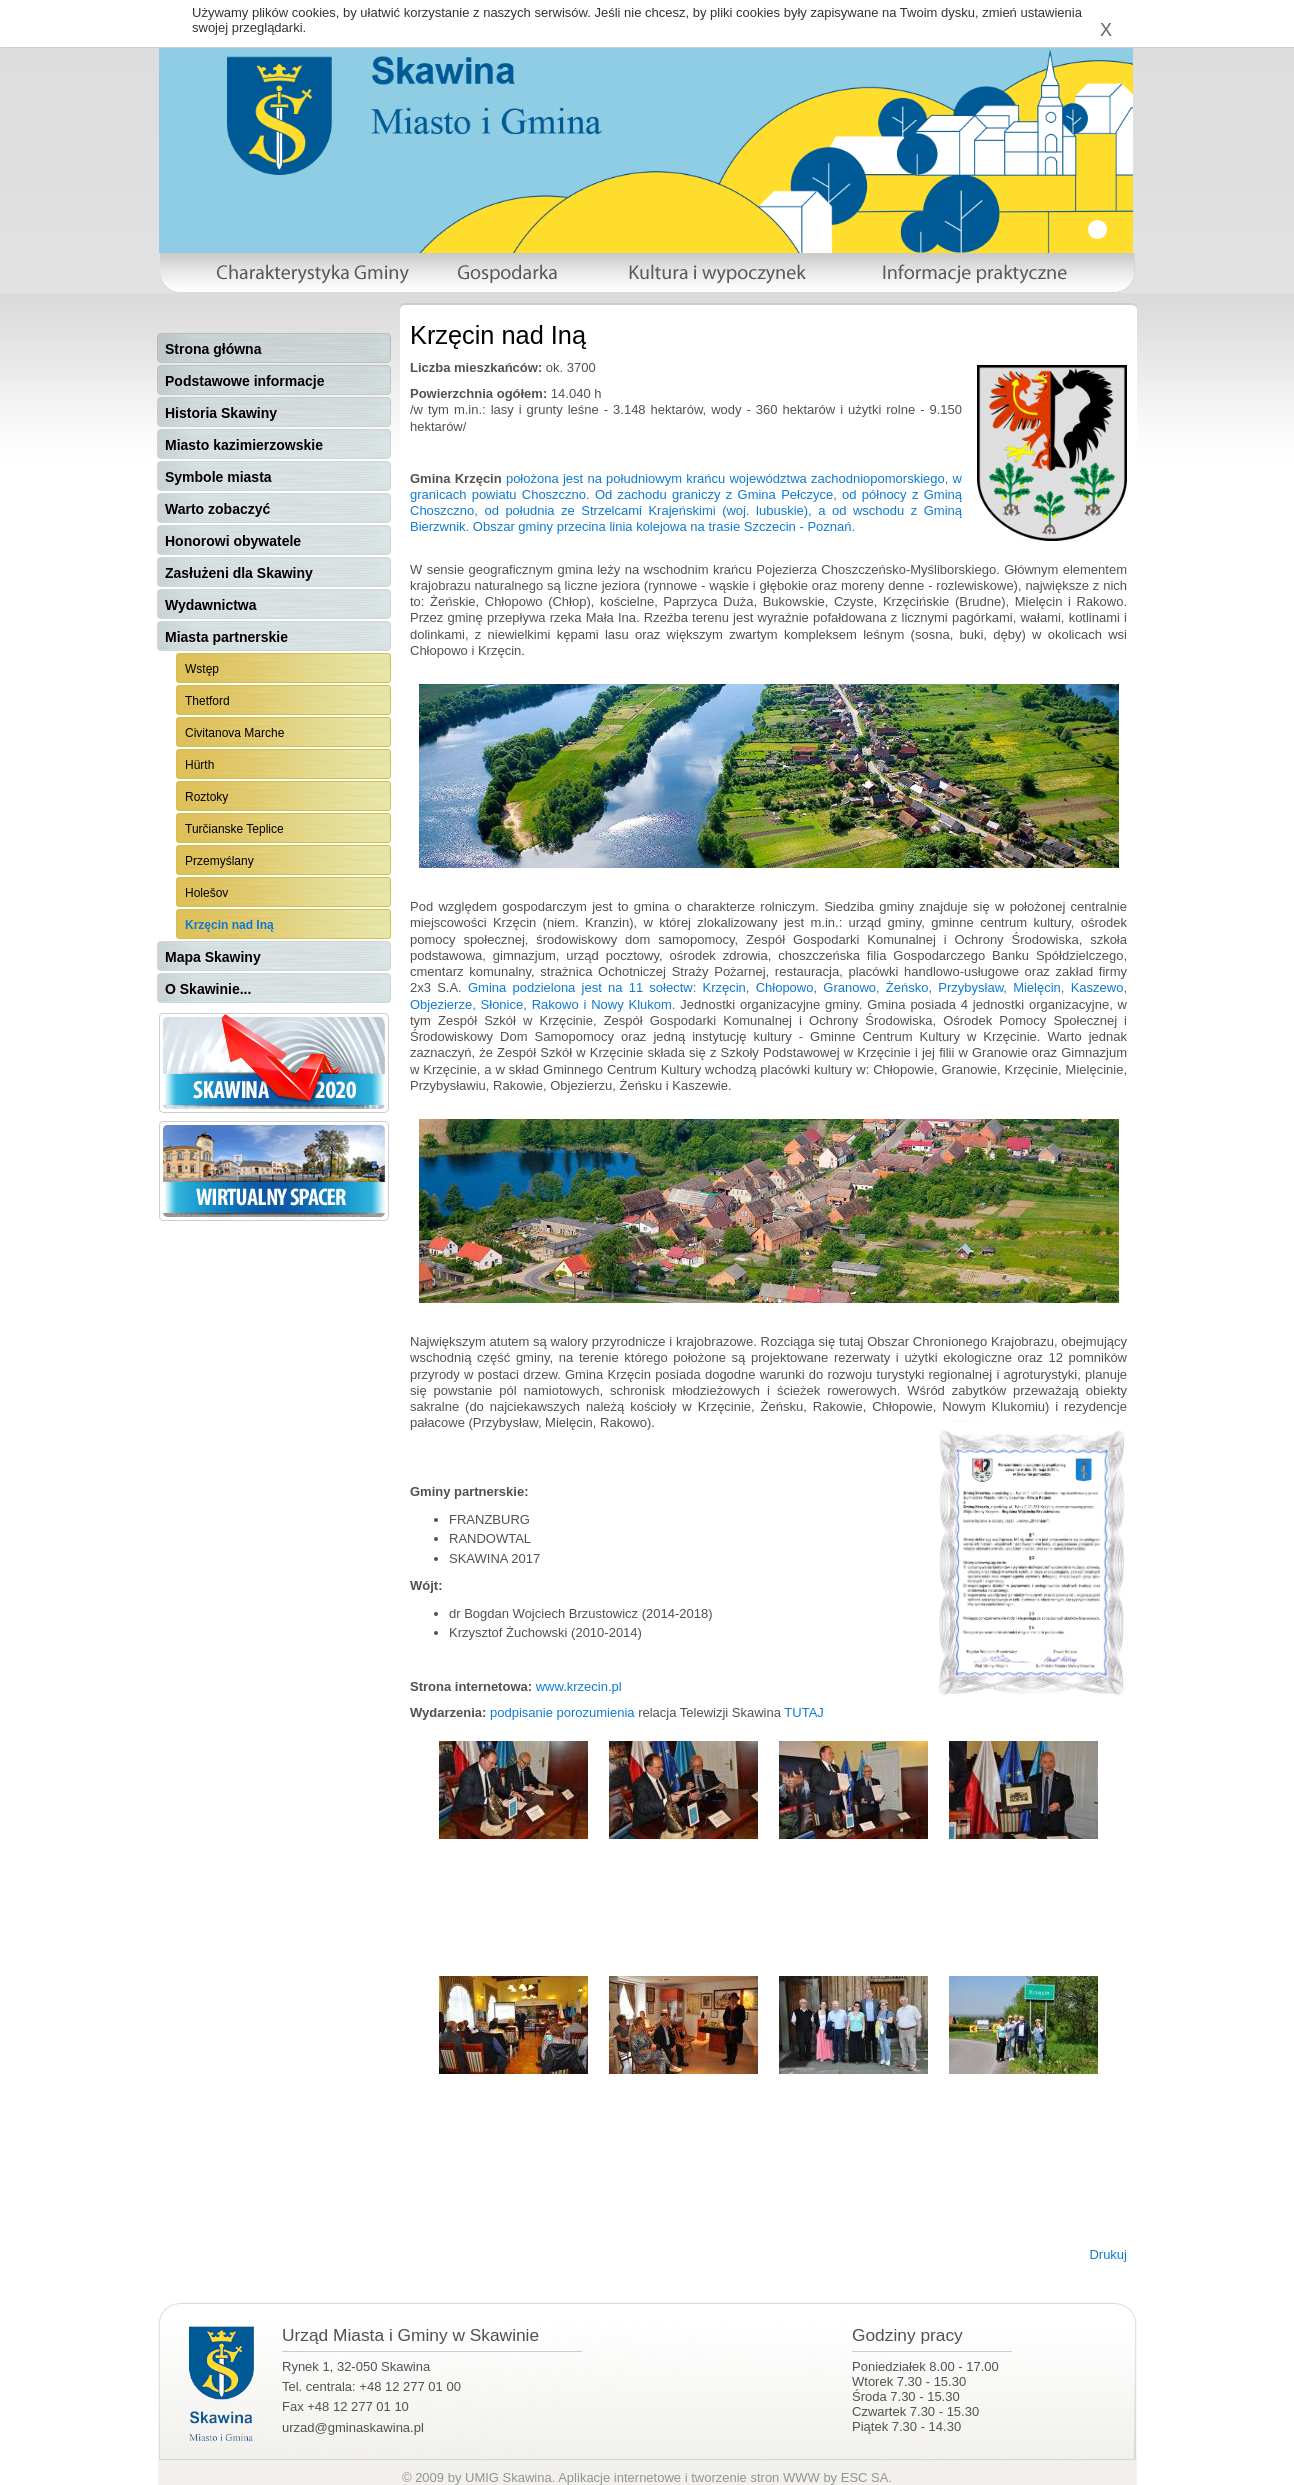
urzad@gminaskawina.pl (353, 2427)
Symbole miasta (218, 477)
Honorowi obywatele (233, 541)
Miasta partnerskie (226, 637)
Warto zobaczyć (217, 509)
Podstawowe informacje (244, 381)
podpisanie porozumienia (562, 1712)
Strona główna (213, 349)
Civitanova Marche (234, 733)
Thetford (207, 701)
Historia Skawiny (221, 413)
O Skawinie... (208, 989)
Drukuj (1108, 2254)
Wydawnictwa (211, 605)
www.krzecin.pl (577, 1686)
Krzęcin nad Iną (229, 925)
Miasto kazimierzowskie (244, 445)
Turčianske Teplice (234, 829)
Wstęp (202, 669)
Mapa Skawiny (213, 957)
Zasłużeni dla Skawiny (239, 573)
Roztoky (206, 797)
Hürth (199, 765)
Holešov (206, 893)
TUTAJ (803, 1712)
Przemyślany (219, 861)
